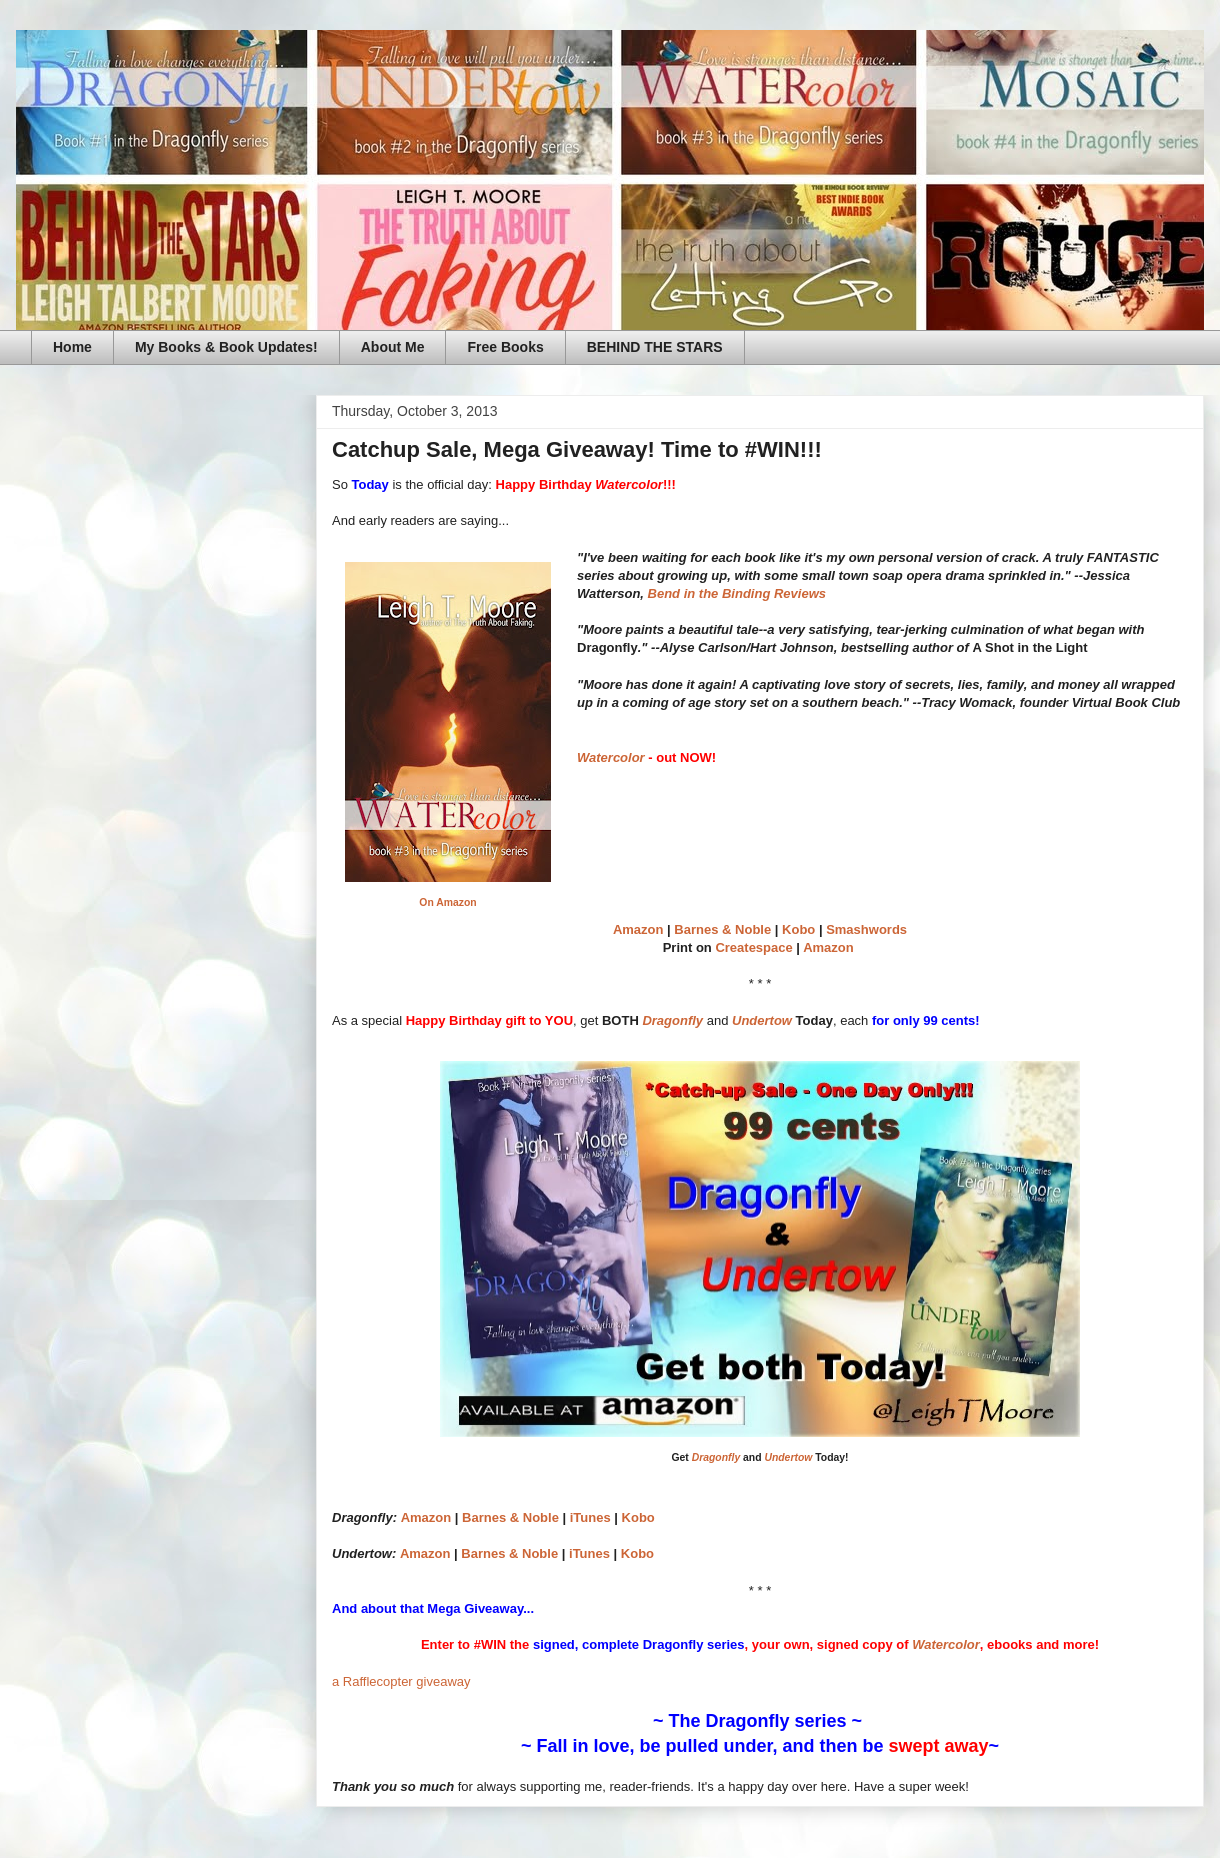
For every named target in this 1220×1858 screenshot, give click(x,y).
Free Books (505, 347)
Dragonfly (672, 1020)
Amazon (638, 929)
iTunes (590, 1517)
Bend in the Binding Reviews (737, 593)
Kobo (798, 929)
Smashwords (866, 929)
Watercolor (611, 757)
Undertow (762, 1020)
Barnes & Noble (722, 929)
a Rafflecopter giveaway (401, 1681)
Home (72, 347)
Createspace (753, 947)
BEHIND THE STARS (655, 347)
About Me (393, 347)
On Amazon (447, 902)
